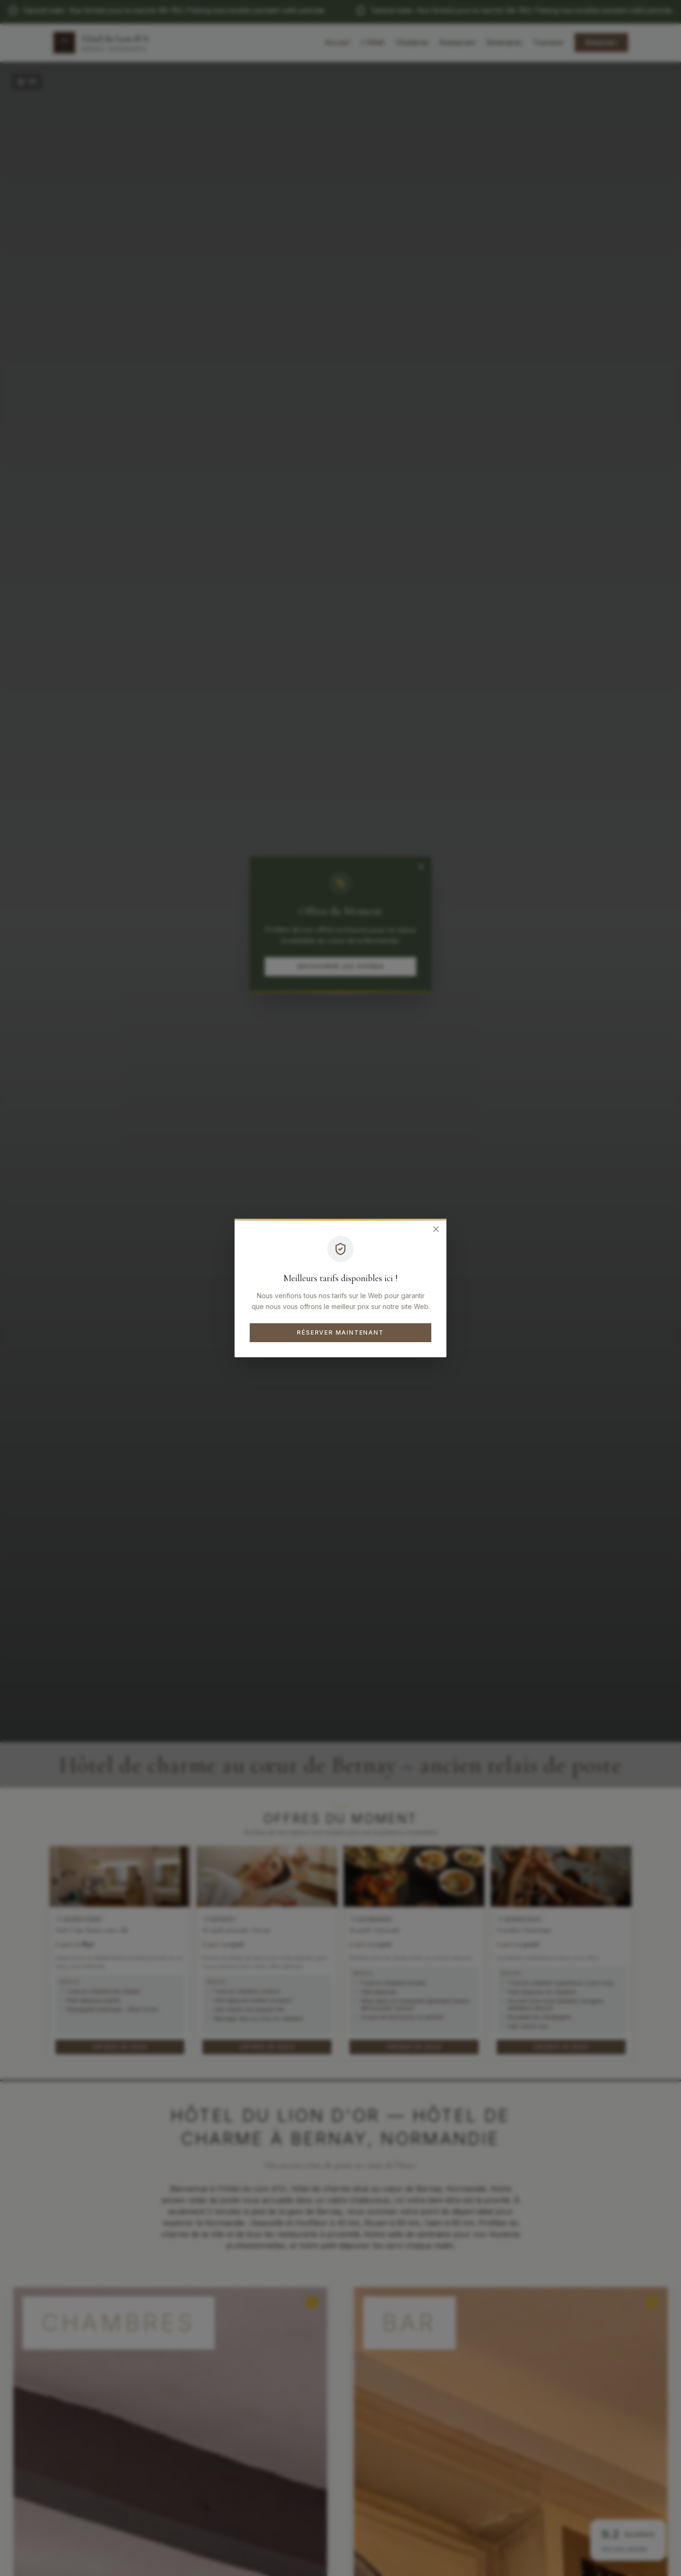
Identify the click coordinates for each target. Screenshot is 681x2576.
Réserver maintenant (340, 1332)
